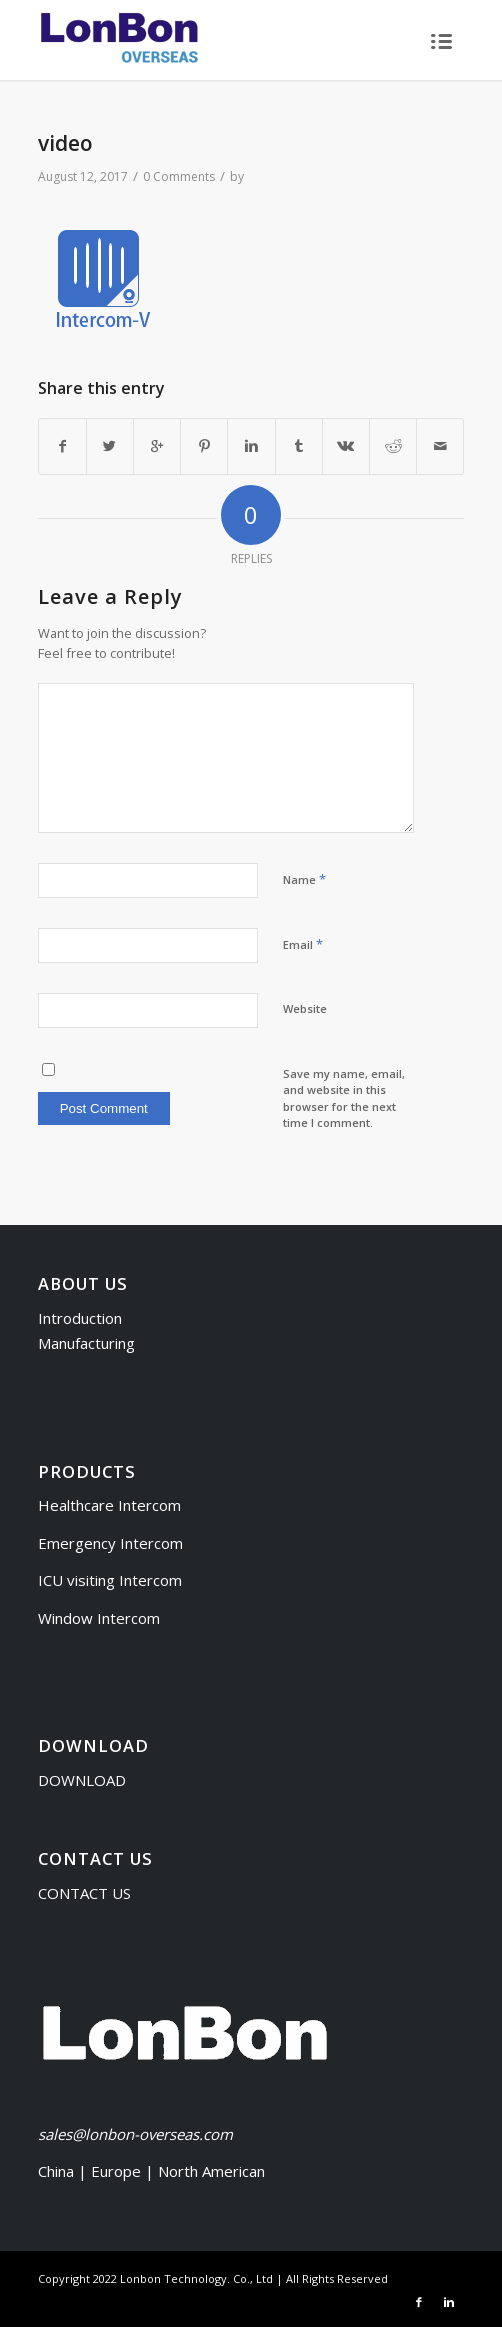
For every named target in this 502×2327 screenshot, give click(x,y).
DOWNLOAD (82, 1780)
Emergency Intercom (110, 1543)
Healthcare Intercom (109, 1505)
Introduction (80, 1318)
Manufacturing (86, 1343)
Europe (118, 2171)
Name (304, 879)
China (56, 2171)
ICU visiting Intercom (110, 1580)
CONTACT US (84, 1893)
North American (211, 2171)
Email (303, 944)
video (65, 143)
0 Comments (179, 176)
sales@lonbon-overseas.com (135, 2134)
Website (305, 1008)
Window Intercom (99, 1618)
